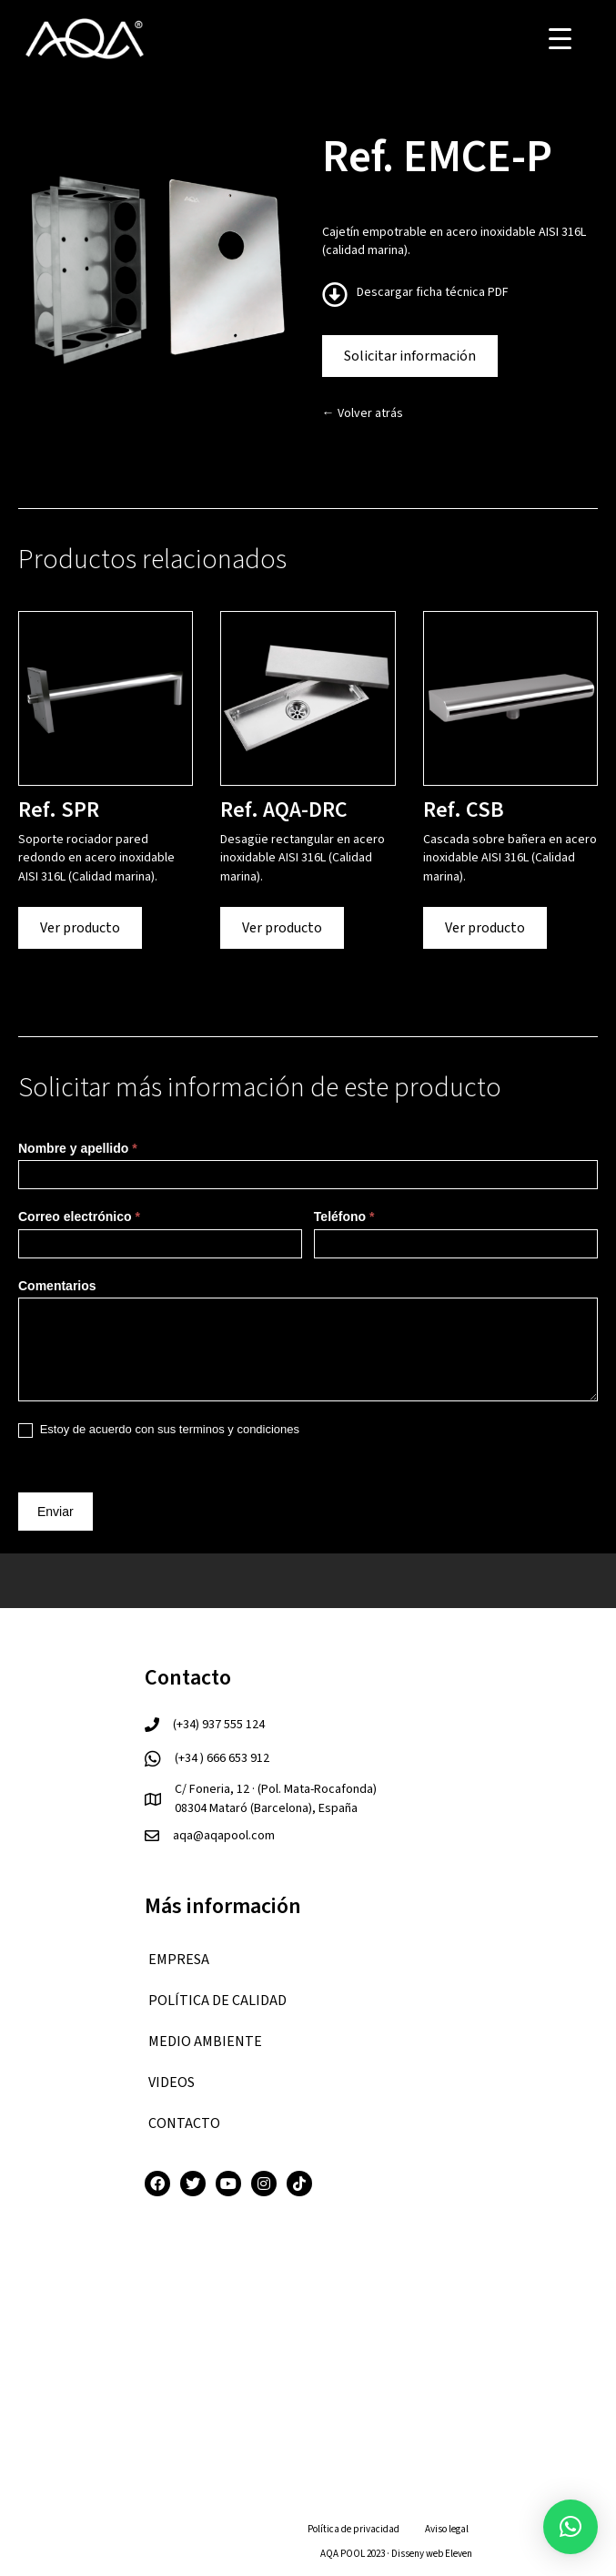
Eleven (458, 2554)
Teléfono (344, 1216)
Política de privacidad (353, 2529)
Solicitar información (410, 356)
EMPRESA (178, 1960)
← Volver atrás (362, 413)
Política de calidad (217, 2001)
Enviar (55, 1511)
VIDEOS (171, 2082)
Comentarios (57, 1285)
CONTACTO (184, 2123)
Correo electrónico (79, 1216)
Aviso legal (447, 2529)
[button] (570, 2527)
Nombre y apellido (77, 1148)
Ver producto (80, 928)
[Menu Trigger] (560, 39)
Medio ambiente (205, 2041)
